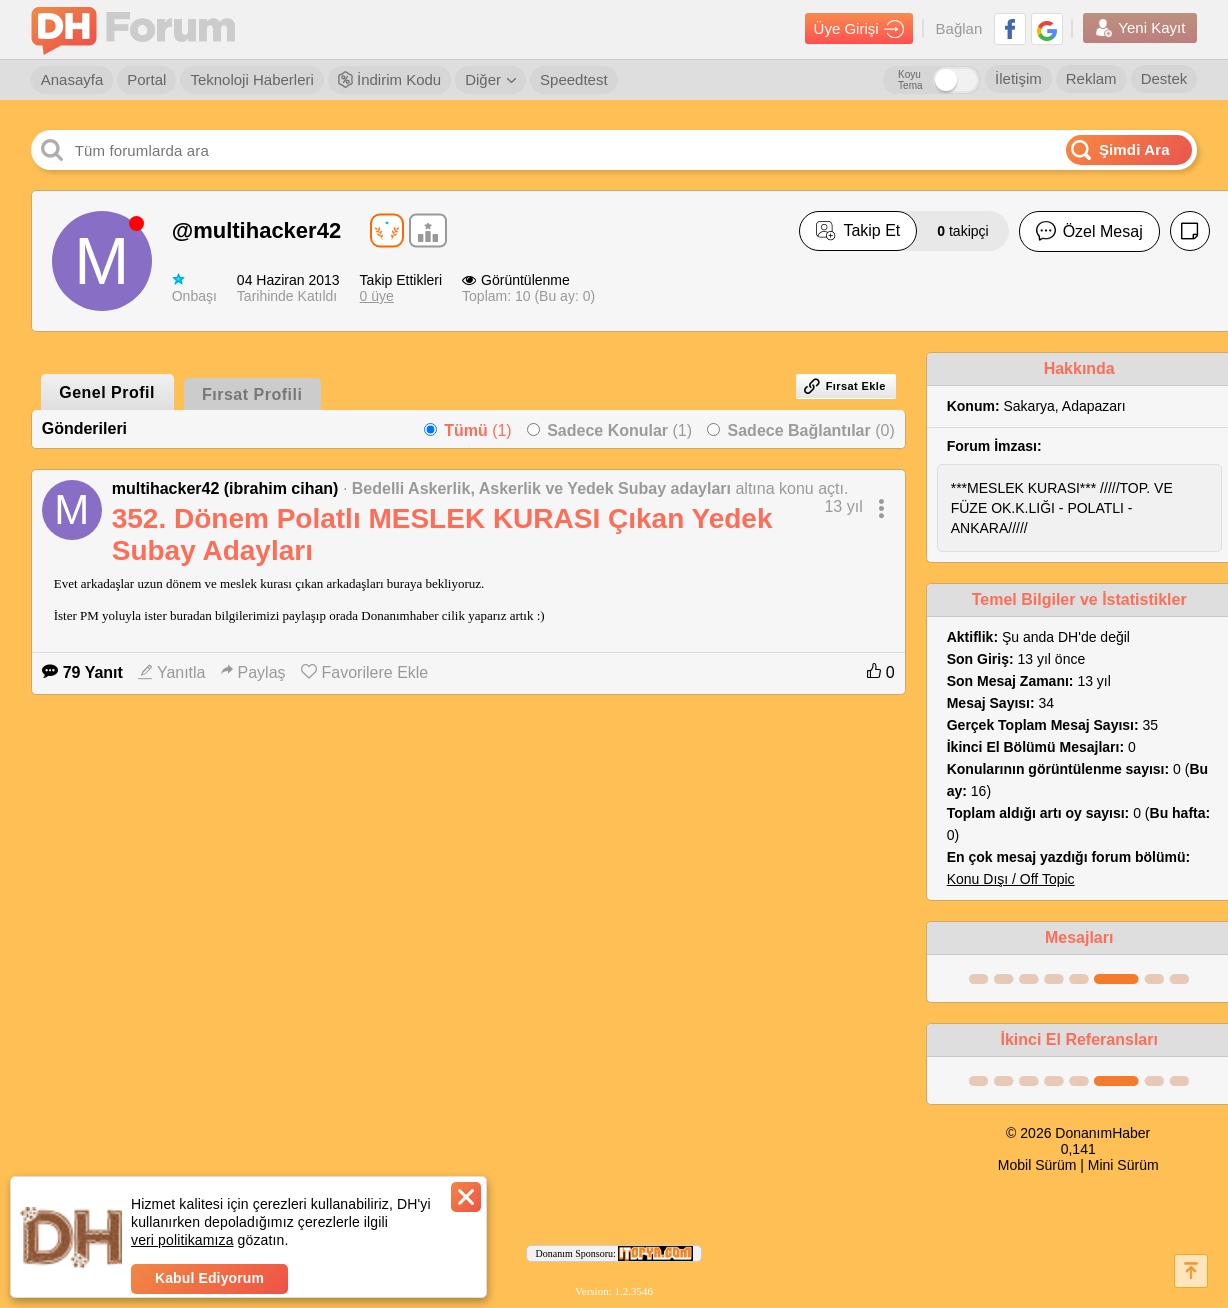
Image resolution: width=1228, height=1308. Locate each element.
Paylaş (253, 672)
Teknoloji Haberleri (251, 79)
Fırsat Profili (252, 394)
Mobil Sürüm (1037, 1165)
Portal (146, 79)
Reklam (1091, 78)
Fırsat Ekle (844, 386)
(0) (811, 430)
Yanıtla (172, 672)
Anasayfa (72, 79)
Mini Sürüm (1123, 1165)
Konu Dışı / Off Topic (1011, 879)
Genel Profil (107, 392)
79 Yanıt (82, 672)
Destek (1164, 78)
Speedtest (574, 79)
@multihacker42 (256, 230)
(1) (478, 430)
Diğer (490, 79)
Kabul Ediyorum (209, 1278)
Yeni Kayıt (1140, 28)
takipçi (962, 231)
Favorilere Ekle (365, 672)
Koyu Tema (910, 80)
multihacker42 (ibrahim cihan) (225, 488)
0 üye (377, 296)
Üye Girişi (859, 29)
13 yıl (843, 506)
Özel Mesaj (1089, 231)
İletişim (1018, 78)
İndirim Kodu (389, 79)
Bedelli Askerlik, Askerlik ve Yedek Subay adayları (541, 488)
